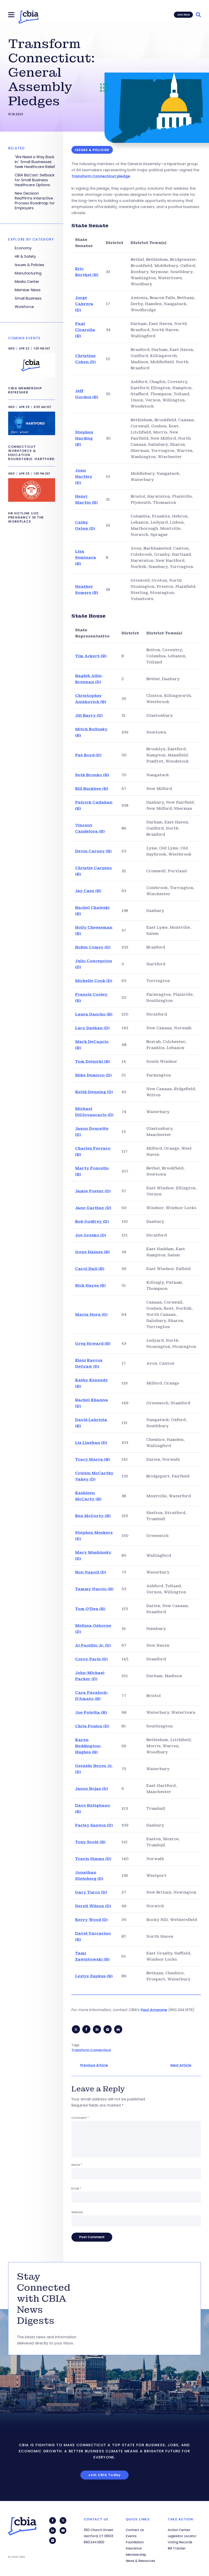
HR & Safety (25, 256)
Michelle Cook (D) (93, 980)
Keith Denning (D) (94, 1092)
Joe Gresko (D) (90, 1235)
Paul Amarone (154, 2009)
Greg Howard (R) (92, 1343)
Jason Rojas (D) (91, 1788)
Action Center (179, 2530)
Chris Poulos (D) (92, 1726)
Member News (28, 290)
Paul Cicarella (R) (85, 329)
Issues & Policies (29, 264)
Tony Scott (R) (90, 1842)
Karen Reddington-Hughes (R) (88, 1745)
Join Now (183, 15)
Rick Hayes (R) (90, 1285)
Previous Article (94, 2066)
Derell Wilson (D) (93, 1906)
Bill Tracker (177, 2548)
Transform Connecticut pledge (100, 176)
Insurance (134, 2548)
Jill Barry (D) (89, 715)
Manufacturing (28, 273)
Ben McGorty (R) (93, 1515)
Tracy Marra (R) (92, 1459)
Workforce (24, 306)
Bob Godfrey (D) (92, 1221)
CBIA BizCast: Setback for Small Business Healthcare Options (34, 180)
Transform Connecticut (91, 2050)
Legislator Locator (182, 2536)
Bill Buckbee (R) (91, 788)
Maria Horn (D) (91, 1314)
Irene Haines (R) (92, 1252)
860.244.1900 (94, 2542)
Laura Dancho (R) (93, 1014)
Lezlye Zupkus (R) (94, 1976)
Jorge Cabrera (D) (84, 303)
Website (77, 2213)
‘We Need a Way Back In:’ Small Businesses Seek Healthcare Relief (35, 162)
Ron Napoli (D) (90, 1572)
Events (131, 2536)
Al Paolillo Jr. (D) (93, 1645)
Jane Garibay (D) (93, 1207)
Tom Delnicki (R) (92, 1061)
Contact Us (135, 2530)
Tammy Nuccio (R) (94, 1589)
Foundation (135, 2542)
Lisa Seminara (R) (85, 557)
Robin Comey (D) (92, 947)
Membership (136, 2554)
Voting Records (180, 2542)
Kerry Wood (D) (91, 1919)
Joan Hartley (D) (83, 476)
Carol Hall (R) (89, 1268)
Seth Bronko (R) (92, 775)
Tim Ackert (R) (91, 656)
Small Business (28, 298)
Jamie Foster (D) (93, 1191)
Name (76, 2166)
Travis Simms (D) (93, 1858)
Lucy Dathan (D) (92, 1028)
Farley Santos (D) (94, 1825)
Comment (80, 2119)
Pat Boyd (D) (88, 755)
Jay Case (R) (88, 890)
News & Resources (140, 2560)
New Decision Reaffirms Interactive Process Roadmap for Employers (35, 201)
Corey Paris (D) (91, 1659)
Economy (23, 248)
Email (76, 2189)
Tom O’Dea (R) (90, 1608)
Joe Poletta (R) (91, 1712)
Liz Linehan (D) (91, 1442)
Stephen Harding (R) (84, 438)
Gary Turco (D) (91, 1892)
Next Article (180, 2066)
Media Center (27, 281)
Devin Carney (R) (93, 851)
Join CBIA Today (104, 2475)
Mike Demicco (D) (93, 1075)
